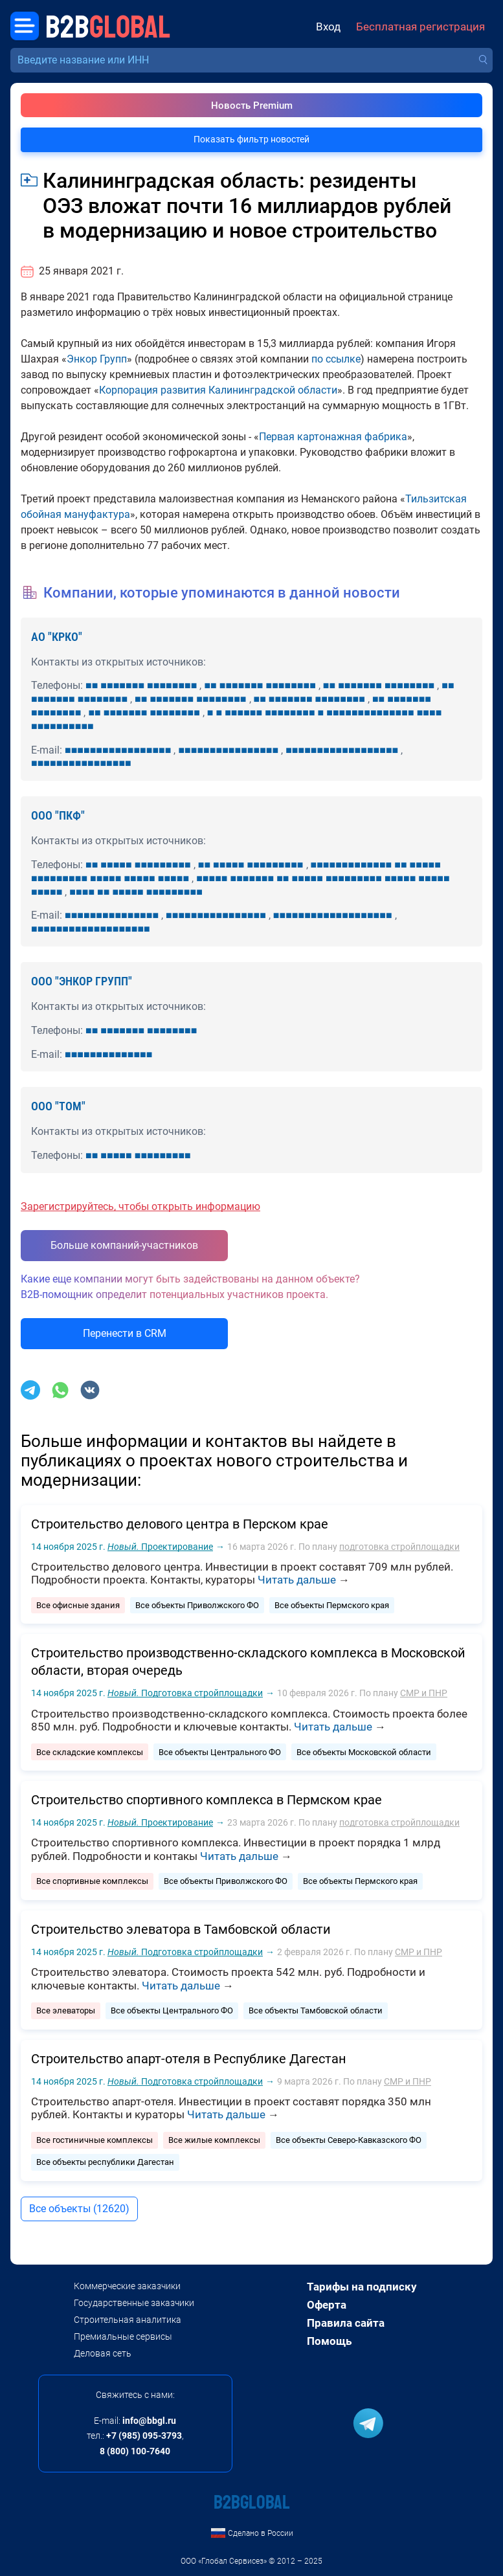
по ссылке (336, 359)
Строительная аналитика (127, 2319)
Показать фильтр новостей (251, 139)
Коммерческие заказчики (127, 2286)
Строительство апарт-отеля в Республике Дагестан (188, 2058)
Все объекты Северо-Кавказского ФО (348, 2140)
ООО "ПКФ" (58, 815)
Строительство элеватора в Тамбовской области (181, 1929)
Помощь (329, 2341)
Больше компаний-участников (124, 1245)
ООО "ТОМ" (58, 1106)
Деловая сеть (102, 2353)
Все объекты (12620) (79, 2208)
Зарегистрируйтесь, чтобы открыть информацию (140, 1206)
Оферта (326, 2304)
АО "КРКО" (56, 637)
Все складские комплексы (89, 1752)
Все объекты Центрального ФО (220, 1752)
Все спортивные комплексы (92, 1881)
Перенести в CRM (124, 1333)
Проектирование (160, 1546)
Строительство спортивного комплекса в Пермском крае (206, 1800)
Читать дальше (297, 1579)
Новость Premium (252, 105)
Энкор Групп (97, 359)
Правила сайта (346, 2322)
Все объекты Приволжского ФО (197, 1605)
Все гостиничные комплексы (94, 2140)
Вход (328, 27)
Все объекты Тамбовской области (316, 2010)
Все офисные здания (78, 1605)
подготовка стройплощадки (399, 1546)
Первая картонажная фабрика (333, 437)
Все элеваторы (65, 2010)
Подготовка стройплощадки (185, 1693)
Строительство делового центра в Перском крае (179, 1524)
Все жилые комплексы (214, 2140)
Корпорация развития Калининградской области (218, 390)
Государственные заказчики (134, 2303)
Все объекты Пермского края (331, 1605)
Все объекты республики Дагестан (105, 2162)
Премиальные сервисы (123, 2336)
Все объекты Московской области (363, 1752)
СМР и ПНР (423, 1693)
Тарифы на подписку (362, 2286)
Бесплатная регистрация (420, 27)
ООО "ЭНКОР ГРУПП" (81, 981)
